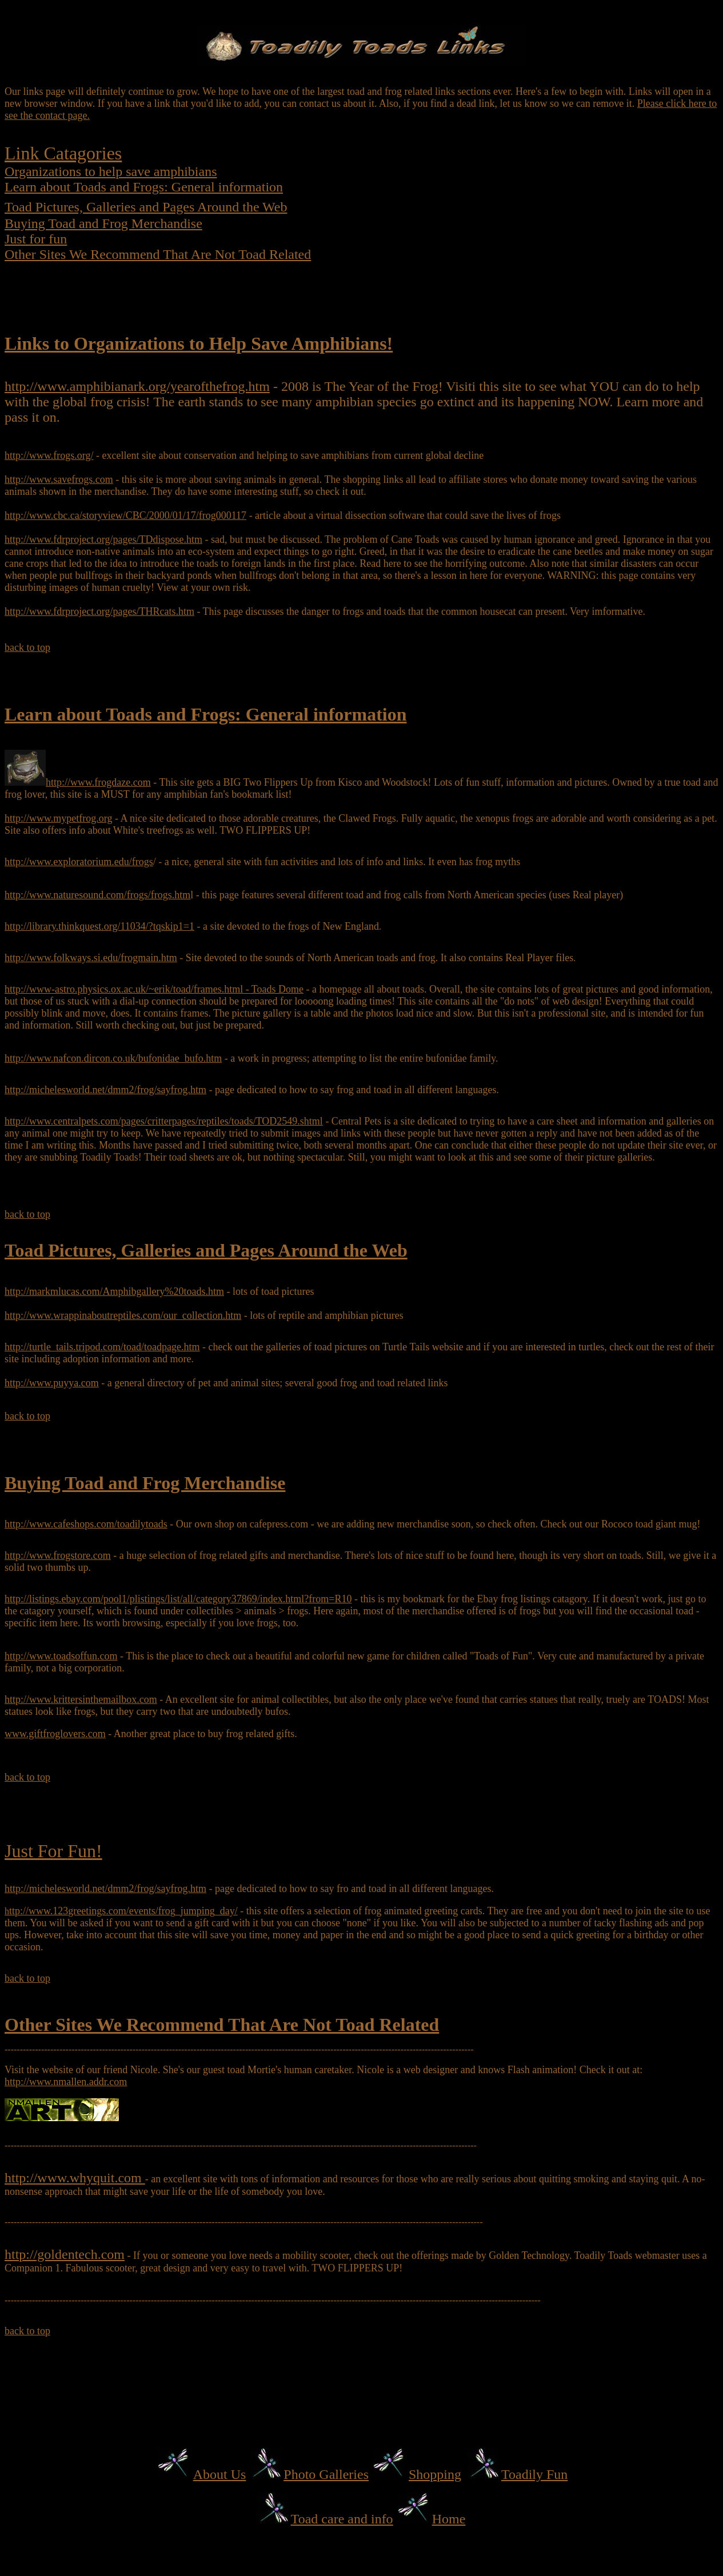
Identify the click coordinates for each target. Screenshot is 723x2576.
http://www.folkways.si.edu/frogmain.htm (91, 957)
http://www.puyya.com (52, 1383)
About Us (219, 2474)
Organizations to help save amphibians (111, 171)
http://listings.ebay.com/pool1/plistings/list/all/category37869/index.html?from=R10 (178, 1599)
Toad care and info (342, 2518)
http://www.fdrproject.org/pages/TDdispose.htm (103, 539)
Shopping (435, 2474)
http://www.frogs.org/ (49, 455)
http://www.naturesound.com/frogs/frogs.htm (97, 895)
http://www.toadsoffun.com (61, 1656)
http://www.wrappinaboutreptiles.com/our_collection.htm (123, 1315)
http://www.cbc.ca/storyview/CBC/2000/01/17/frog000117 (125, 515)
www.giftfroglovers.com (55, 1733)
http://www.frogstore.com (58, 1555)
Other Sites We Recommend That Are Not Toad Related (158, 254)
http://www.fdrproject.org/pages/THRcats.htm (99, 611)
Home (449, 2518)
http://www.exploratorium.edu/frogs (79, 861)
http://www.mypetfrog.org (58, 818)
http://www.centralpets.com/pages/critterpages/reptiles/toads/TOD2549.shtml (164, 1121)
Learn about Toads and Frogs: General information (144, 186)
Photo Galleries (326, 2474)
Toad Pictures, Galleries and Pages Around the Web (146, 206)
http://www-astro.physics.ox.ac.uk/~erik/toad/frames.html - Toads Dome (154, 989)
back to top (27, 647)
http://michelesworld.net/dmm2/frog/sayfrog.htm (105, 1089)
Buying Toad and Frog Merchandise (103, 223)
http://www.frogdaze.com (98, 782)
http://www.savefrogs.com (59, 479)
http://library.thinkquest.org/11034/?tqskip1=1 (99, 926)
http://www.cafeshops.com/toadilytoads (86, 1524)
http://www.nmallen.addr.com (66, 2081)
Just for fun (36, 238)
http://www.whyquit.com (75, 2177)
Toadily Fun (534, 2474)
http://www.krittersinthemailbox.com (81, 1699)
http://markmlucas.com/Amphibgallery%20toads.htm (114, 1291)
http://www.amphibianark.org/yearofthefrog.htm (137, 386)
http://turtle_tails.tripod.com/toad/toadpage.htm (102, 1347)
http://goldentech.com (65, 2254)
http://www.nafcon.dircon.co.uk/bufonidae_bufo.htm (113, 1058)
